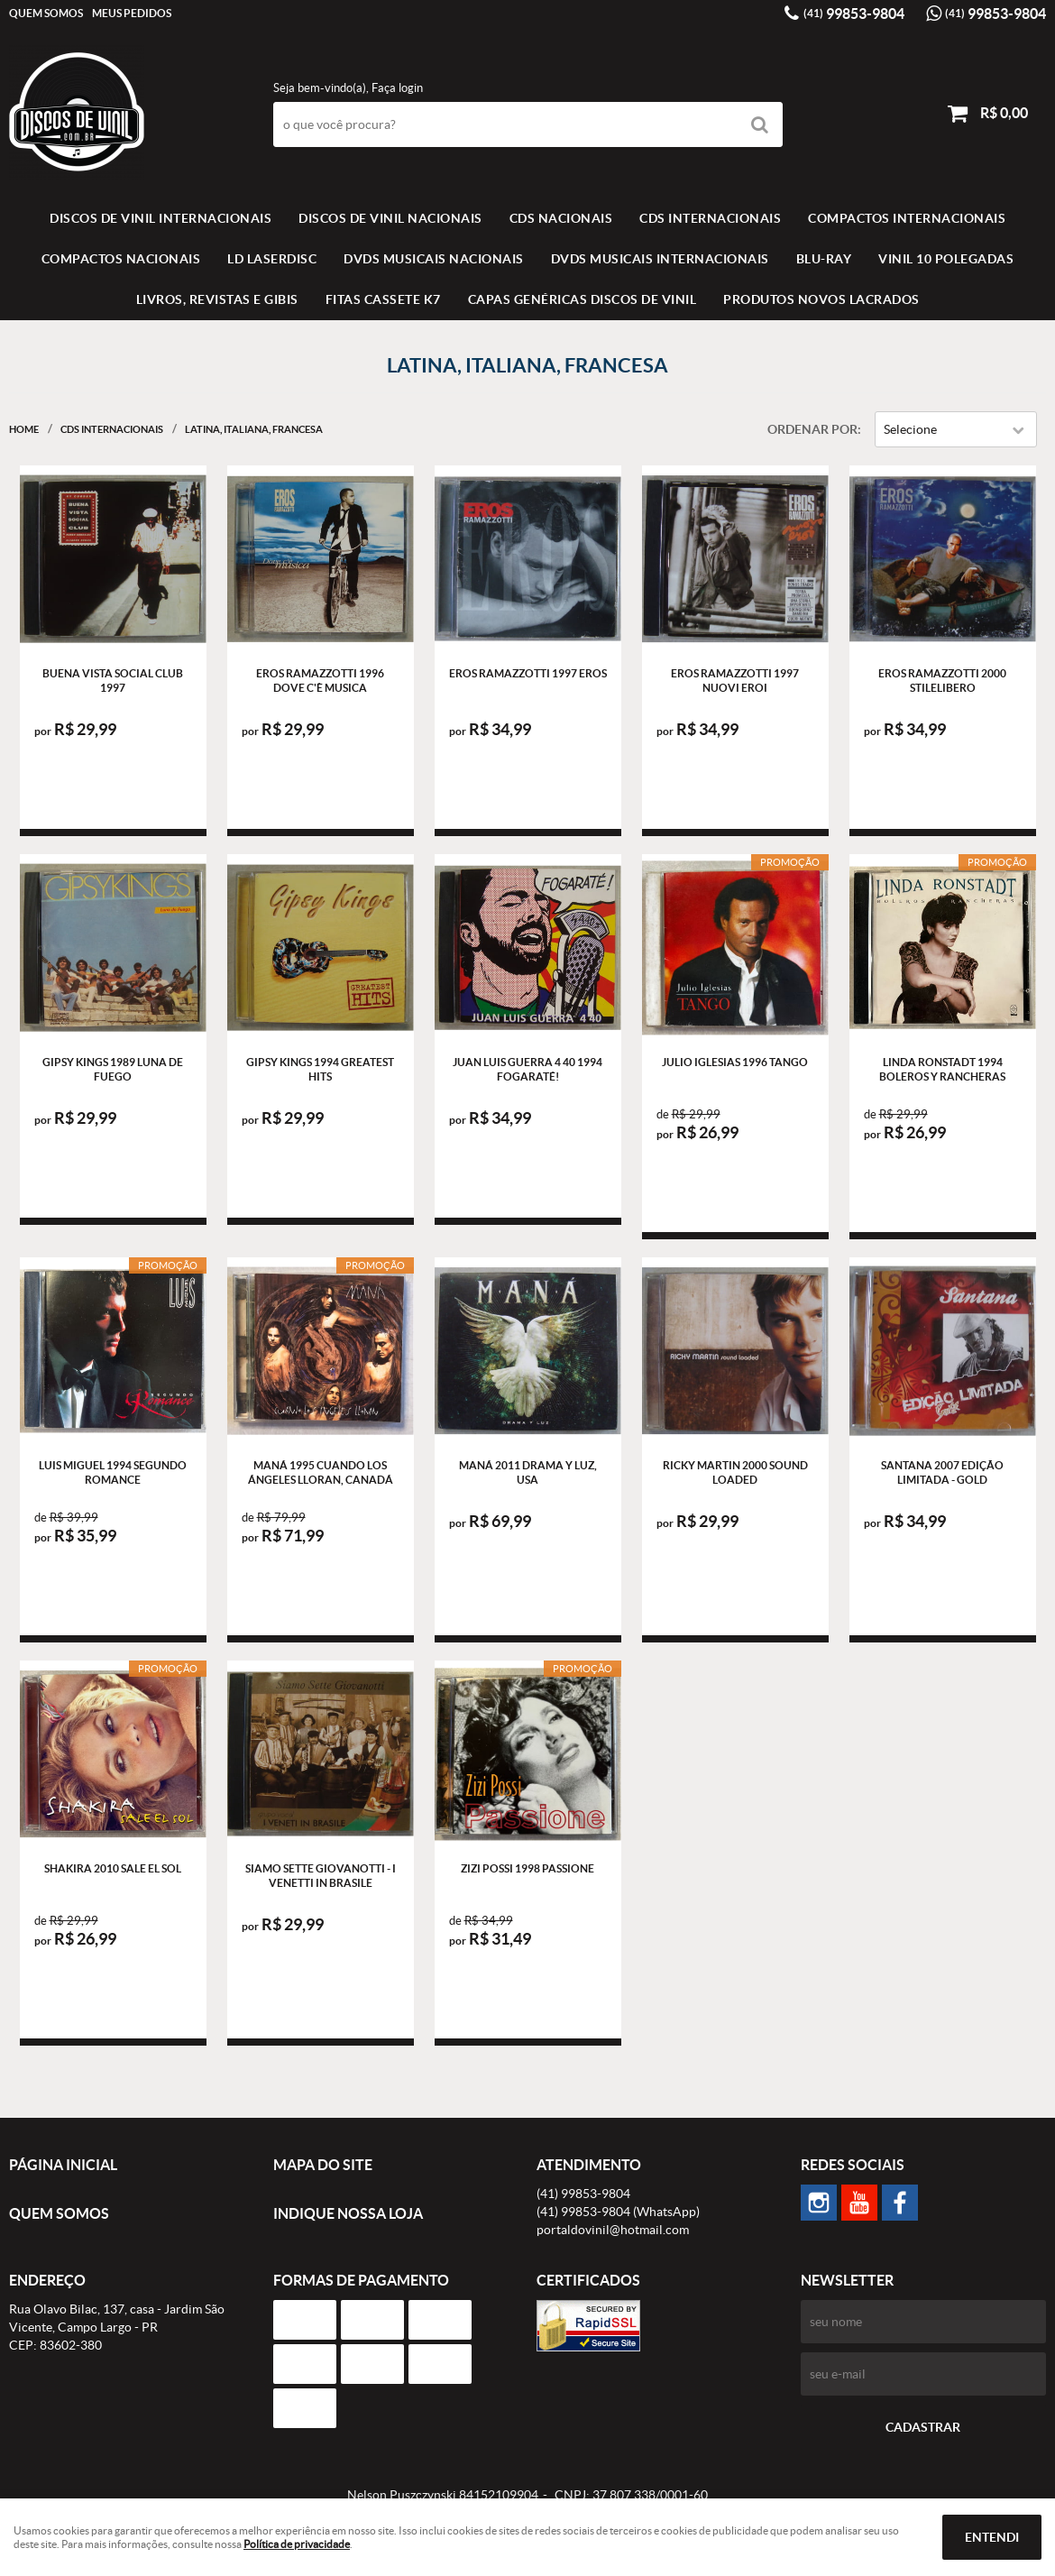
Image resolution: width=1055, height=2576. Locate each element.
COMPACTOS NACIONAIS (121, 259)
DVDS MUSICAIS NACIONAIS (434, 259)
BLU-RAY (824, 259)
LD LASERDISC (271, 259)
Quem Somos (46, 13)
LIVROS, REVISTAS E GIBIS (217, 299)
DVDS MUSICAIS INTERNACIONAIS (660, 259)
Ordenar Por (812, 429)
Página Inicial (63, 2165)
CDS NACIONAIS (561, 218)
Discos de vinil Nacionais (390, 218)
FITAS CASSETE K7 (383, 299)
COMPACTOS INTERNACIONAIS (906, 218)
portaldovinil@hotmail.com (613, 2229)
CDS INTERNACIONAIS (710, 218)
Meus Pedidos (131, 13)
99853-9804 (853, 13)
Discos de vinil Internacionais (160, 218)
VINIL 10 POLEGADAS (946, 259)
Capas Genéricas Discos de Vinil (582, 299)
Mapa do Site (322, 2165)
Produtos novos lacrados (821, 299)
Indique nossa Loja (348, 2213)
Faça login (397, 88)
